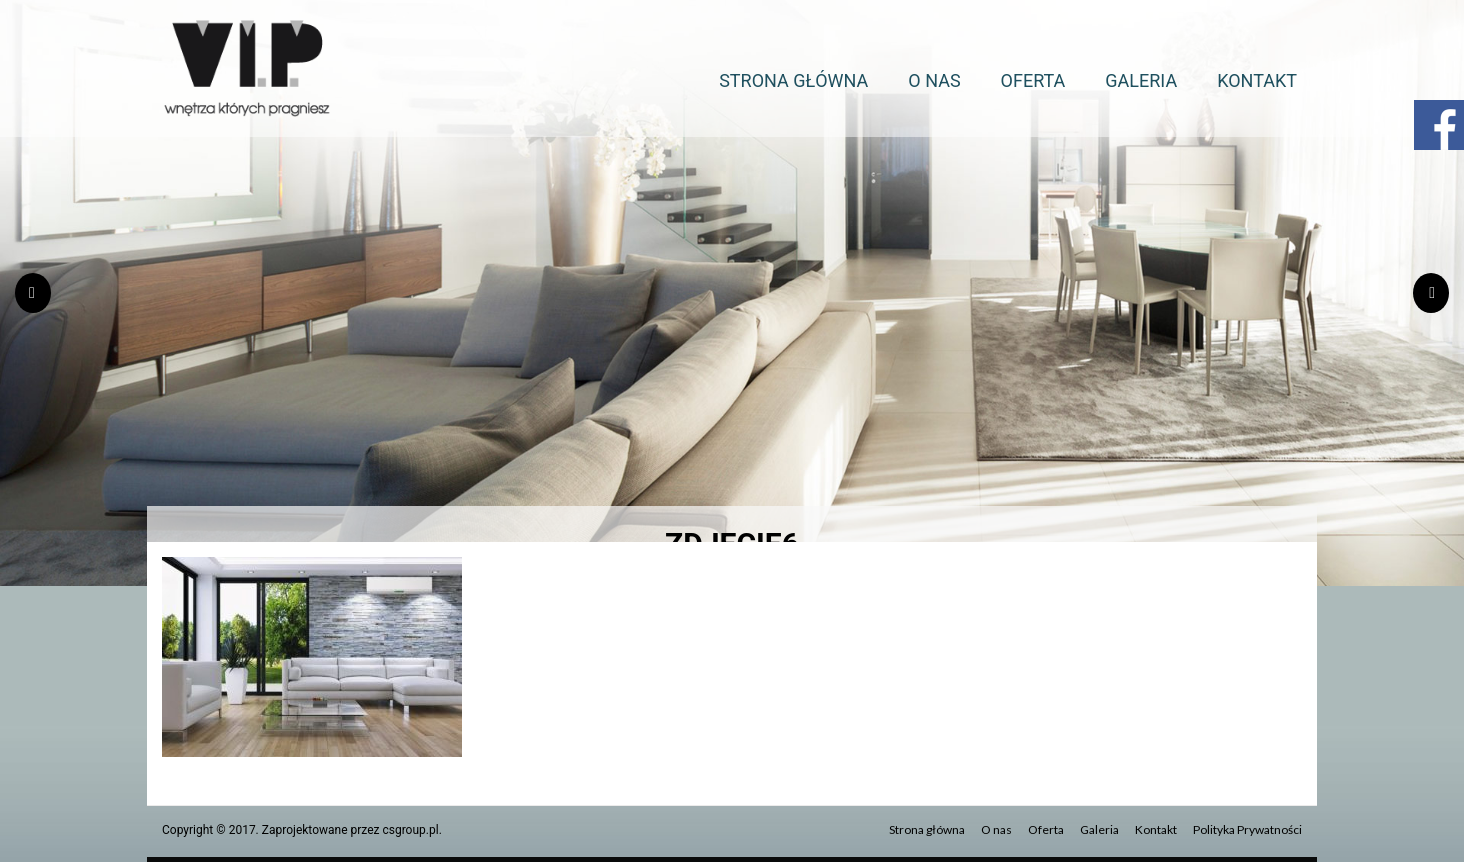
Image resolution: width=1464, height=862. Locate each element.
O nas (934, 80)
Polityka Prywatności (1247, 829)
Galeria (1141, 80)
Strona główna (793, 80)
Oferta (1033, 80)
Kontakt (1257, 80)
